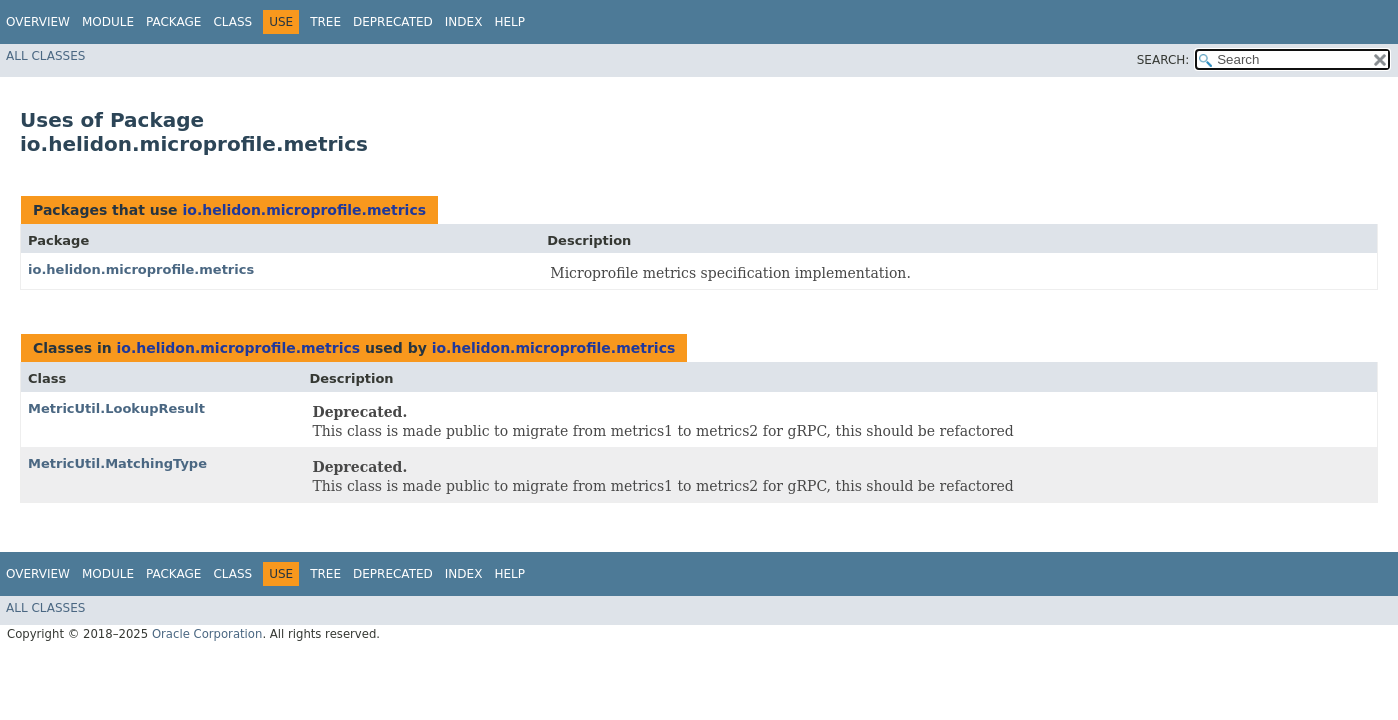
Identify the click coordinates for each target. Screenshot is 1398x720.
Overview (38, 22)
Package (173, 22)
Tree (325, 22)
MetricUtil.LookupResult (116, 408)
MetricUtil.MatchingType (117, 463)
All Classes (45, 56)
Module (108, 22)
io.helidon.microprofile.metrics (304, 210)
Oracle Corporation (207, 634)
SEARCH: (1163, 60)
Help (509, 22)
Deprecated (393, 22)
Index (464, 22)
